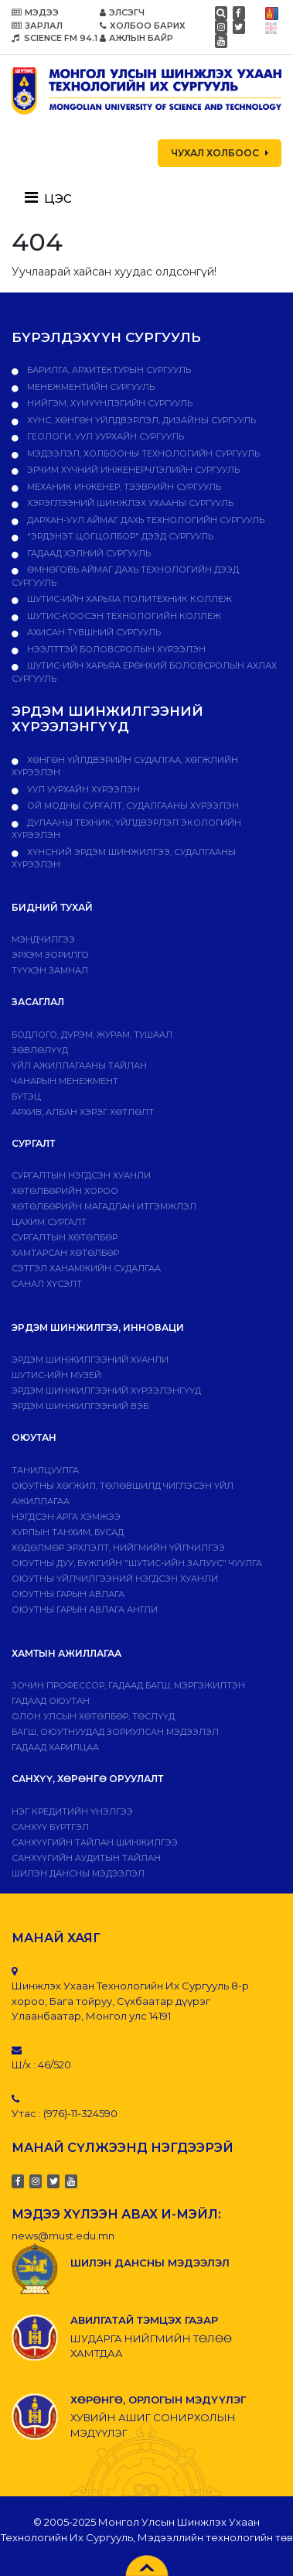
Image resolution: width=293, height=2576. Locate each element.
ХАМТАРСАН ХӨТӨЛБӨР (65, 1252)
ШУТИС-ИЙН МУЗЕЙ (56, 1375)
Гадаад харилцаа (55, 1747)
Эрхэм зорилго (50, 954)
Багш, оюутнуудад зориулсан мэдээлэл (115, 1731)
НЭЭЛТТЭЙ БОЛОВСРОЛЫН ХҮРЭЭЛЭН (115, 649)
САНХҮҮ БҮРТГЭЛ (50, 1827)
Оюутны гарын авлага (68, 1594)
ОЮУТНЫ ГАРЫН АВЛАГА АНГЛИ (85, 1609)
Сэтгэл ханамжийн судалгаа (86, 1268)
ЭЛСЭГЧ (122, 12)
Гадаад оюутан (51, 1700)
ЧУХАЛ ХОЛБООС (219, 153)
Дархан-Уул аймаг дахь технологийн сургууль (144, 520)
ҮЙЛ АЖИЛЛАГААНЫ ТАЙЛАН (79, 1065)
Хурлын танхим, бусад (68, 1532)
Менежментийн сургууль (90, 386)
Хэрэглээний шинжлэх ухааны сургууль (129, 503)
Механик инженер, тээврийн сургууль (123, 486)
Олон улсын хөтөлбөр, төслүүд (93, 1716)
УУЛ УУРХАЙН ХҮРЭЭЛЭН (82, 789)
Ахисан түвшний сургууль (93, 632)
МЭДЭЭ (35, 12)
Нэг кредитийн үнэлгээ (72, 1811)
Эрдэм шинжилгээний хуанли (90, 1359)
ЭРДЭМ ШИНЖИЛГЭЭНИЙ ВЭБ (80, 1406)
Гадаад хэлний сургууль (88, 553)
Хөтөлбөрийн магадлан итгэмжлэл (104, 1206)
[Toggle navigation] (53, 197)
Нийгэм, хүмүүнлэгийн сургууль (108, 403)
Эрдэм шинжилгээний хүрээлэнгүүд (106, 1390)
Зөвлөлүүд (40, 1050)
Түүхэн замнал (50, 970)
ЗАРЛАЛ (37, 25)
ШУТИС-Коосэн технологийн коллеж (123, 616)
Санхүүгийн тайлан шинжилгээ (95, 1842)
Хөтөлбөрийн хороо (65, 1190)
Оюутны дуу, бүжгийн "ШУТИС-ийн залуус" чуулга (137, 1563)
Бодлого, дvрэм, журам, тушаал (92, 1034)
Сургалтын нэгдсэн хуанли (81, 1175)
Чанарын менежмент (65, 1081)
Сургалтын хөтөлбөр (65, 1237)
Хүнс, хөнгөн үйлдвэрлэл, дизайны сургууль (140, 420)
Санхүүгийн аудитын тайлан (86, 1857)
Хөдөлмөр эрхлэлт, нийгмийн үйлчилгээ (118, 1547)
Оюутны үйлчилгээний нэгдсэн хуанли (115, 1578)
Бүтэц (26, 1096)
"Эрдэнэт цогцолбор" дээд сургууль (119, 536)
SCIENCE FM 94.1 (54, 37)
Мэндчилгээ (43, 939)
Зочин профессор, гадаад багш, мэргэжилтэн (128, 1685)
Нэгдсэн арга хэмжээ (66, 1516)
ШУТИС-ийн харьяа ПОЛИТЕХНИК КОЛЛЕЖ (128, 599)
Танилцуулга (45, 1470)
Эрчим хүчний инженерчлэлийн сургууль (132, 469)
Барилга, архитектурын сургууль (108, 369)
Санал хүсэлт (47, 1283)
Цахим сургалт (49, 1221)
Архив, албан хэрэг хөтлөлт (83, 1112)
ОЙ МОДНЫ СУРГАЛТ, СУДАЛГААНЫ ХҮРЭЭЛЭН (132, 805)
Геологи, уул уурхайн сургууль (104, 436)
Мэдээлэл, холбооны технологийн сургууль (142, 453)
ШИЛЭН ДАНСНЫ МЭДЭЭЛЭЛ (78, 1873)
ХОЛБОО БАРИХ (143, 25)
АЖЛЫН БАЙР (136, 37)
